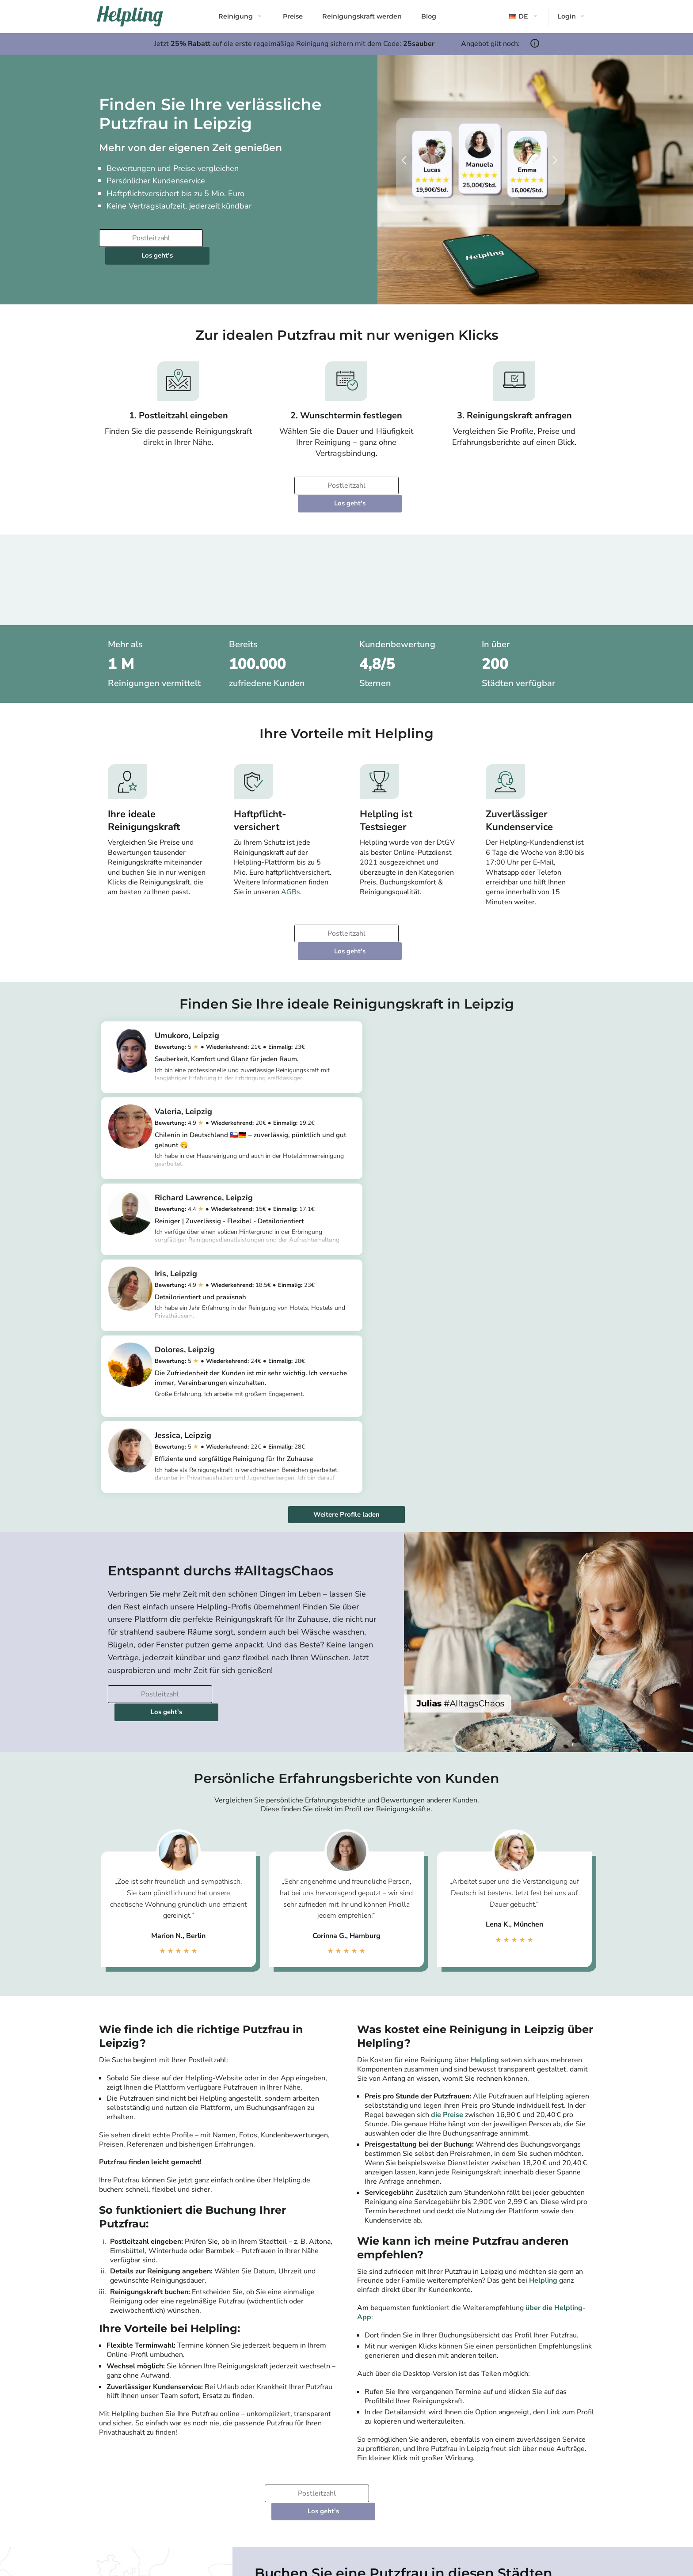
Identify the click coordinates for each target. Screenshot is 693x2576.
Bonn (511, 2296)
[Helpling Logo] (130, 16)
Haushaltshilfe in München (296, 2475)
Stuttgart (396, 2285)
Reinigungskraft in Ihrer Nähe (378, 2467)
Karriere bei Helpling (123, 2459)
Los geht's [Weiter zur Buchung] (259, 238)
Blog (428, 16)
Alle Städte (273, 2367)
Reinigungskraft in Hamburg (377, 2459)
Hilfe (185, 2475)
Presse (107, 2443)
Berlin (271, 2285)
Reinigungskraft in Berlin (373, 2443)
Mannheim (398, 2349)
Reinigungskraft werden (362, 16)
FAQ (184, 2467)
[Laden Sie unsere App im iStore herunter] (205, 2512)
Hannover (397, 2317)
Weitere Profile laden (346, 1234)
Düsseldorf (279, 2349)
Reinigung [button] (235, 16)
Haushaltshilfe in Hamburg (296, 2483)
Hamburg (276, 2317)
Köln (268, 2328)
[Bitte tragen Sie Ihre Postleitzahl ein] (150, 238)
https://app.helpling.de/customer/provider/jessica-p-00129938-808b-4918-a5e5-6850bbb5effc (484, 1204)
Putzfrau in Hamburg (288, 2451)
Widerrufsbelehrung (203, 2451)
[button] (524, 17)
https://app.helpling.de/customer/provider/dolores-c (241, 1209)
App (104, 2475)
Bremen (394, 2338)
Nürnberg (518, 2285)
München (275, 2306)
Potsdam (275, 2296)
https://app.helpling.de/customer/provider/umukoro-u (243, 1037)
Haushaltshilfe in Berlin (292, 2467)
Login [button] (566, 16)
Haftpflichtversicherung (207, 2459)
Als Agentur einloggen (456, 2451)
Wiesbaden (521, 2317)
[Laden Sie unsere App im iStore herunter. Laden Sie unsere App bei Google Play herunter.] (258, 2512)
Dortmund (398, 2306)
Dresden (395, 2328)
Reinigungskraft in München (377, 2451)
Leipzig (393, 2296)
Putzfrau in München (288, 2459)
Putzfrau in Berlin (284, 2443)
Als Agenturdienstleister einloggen (471, 2443)
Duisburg (517, 2306)
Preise (293, 16)
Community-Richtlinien (126, 2483)
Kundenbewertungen (124, 2451)
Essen (512, 2328)
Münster (516, 2338)
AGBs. (291, 857)
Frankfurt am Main (290, 2338)
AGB (185, 2443)
